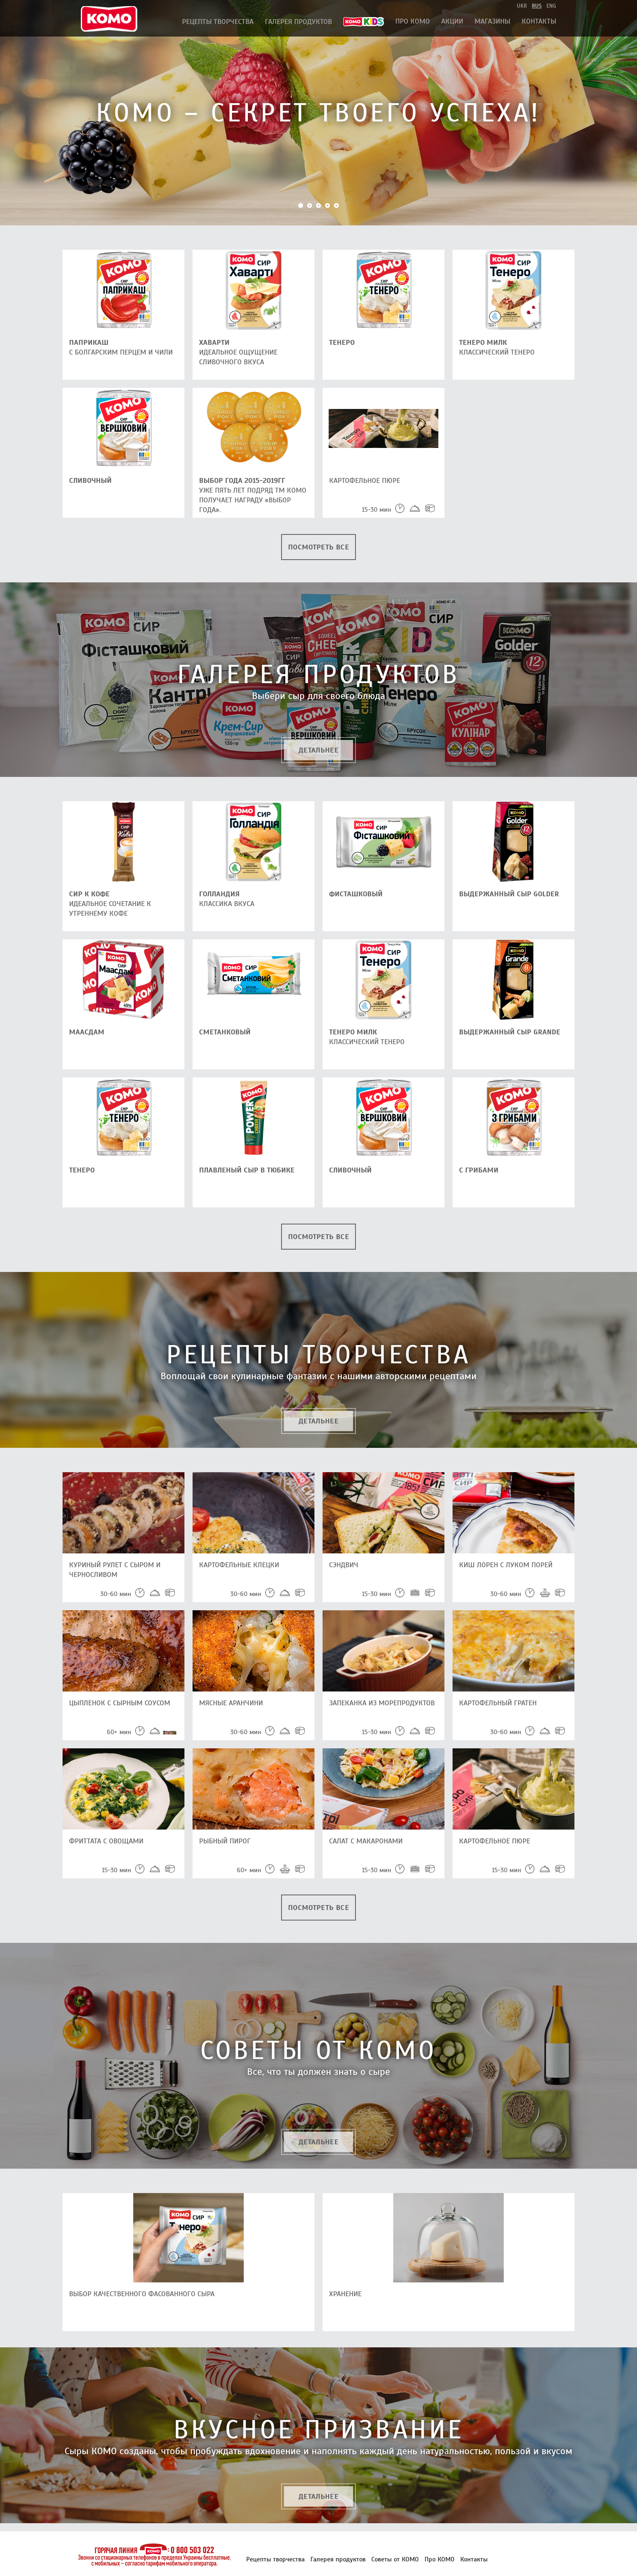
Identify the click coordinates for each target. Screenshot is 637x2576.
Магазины (492, 21)
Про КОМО (412, 21)
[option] (318, 112)
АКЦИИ (452, 21)
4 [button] (327, 205)
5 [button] (336, 205)
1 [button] (300, 205)
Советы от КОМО (395, 2559)
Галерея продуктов (298, 21)
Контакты (539, 21)
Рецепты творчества (218, 21)
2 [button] (309, 205)
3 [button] (318, 205)
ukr (522, 5)
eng (551, 5)
